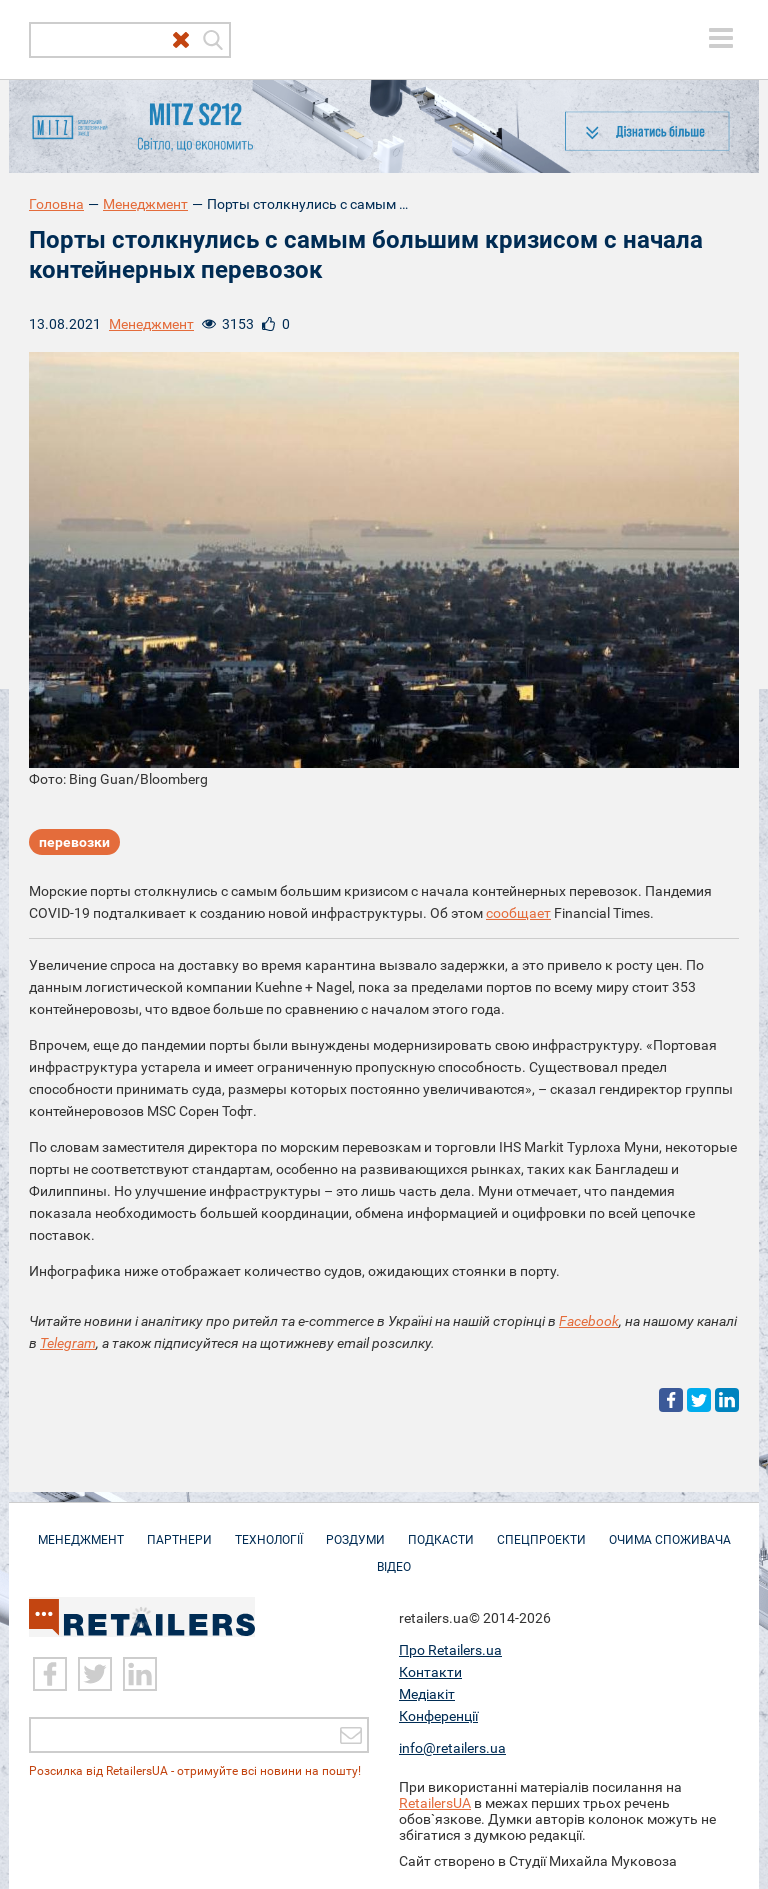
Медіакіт (427, 1694)
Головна (56, 204)
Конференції (438, 1716)
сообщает (518, 913)
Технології (269, 1530)
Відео (394, 1557)
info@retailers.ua (452, 1748)
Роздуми (355, 1530)
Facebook (589, 1321)
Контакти (430, 1672)
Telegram (68, 1343)
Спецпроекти (541, 1530)
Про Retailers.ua (450, 1650)
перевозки (74, 842)
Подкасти (441, 1530)
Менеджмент (145, 204)
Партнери (179, 1530)
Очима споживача (670, 1530)
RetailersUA (435, 1803)
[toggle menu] (721, 38)
